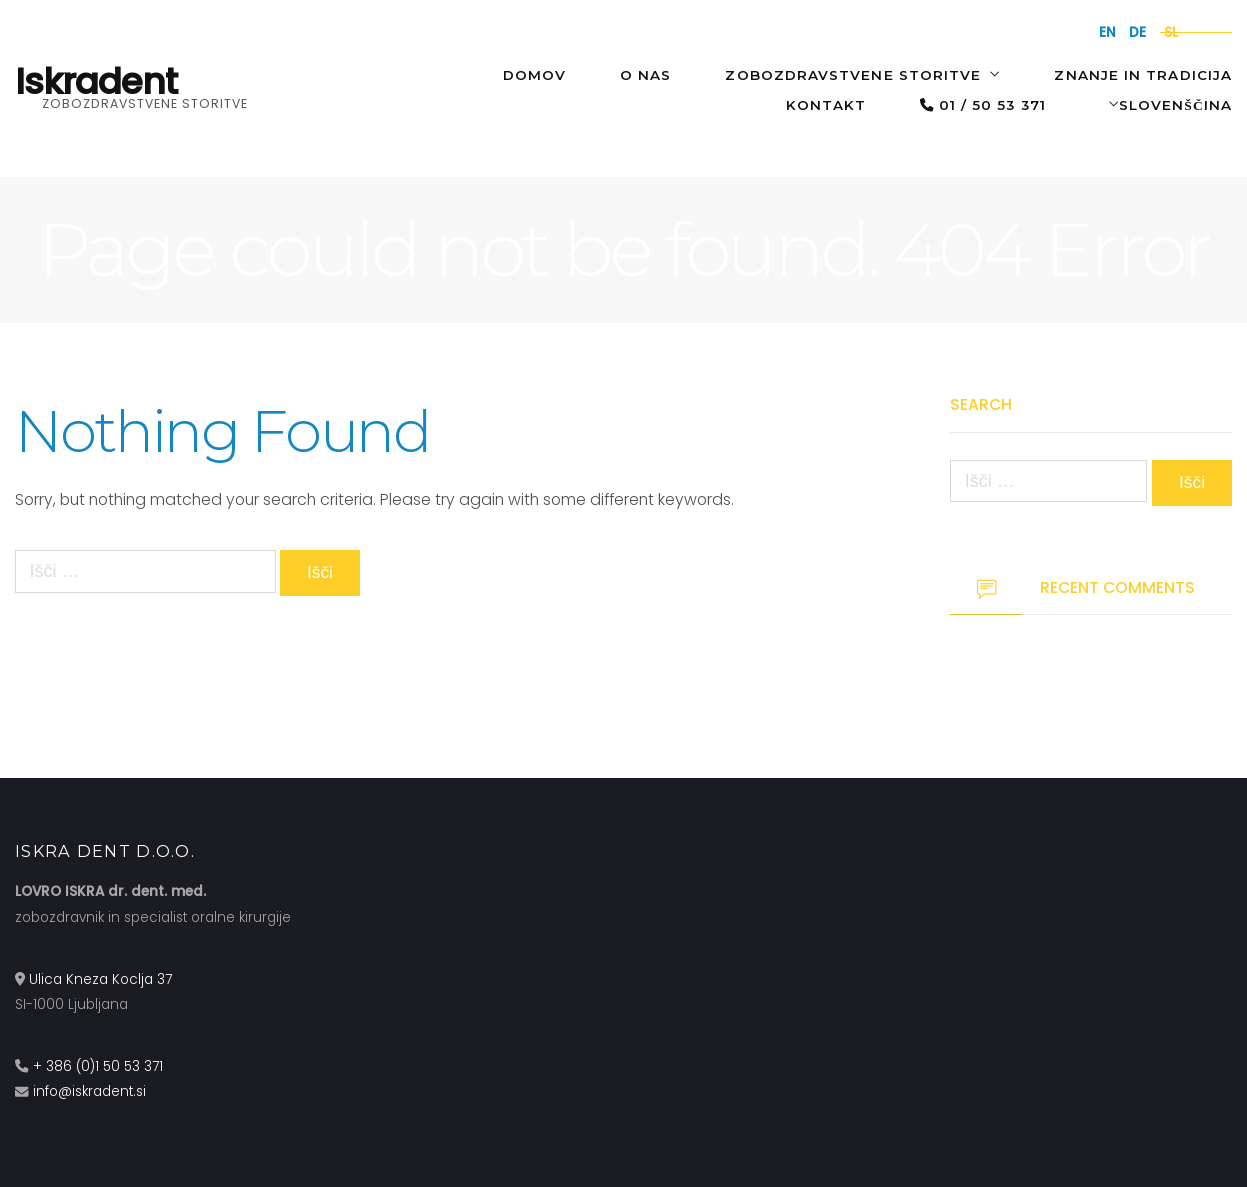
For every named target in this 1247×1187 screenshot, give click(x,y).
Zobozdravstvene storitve (853, 75)
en (1107, 32)
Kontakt (826, 105)
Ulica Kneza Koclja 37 (100, 979)
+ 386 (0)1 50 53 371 (98, 1066)
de (1137, 32)
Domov (534, 75)
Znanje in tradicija (1143, 75)
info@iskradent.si (89, 1092)
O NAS (645, 75)
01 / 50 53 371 (983, 105)
